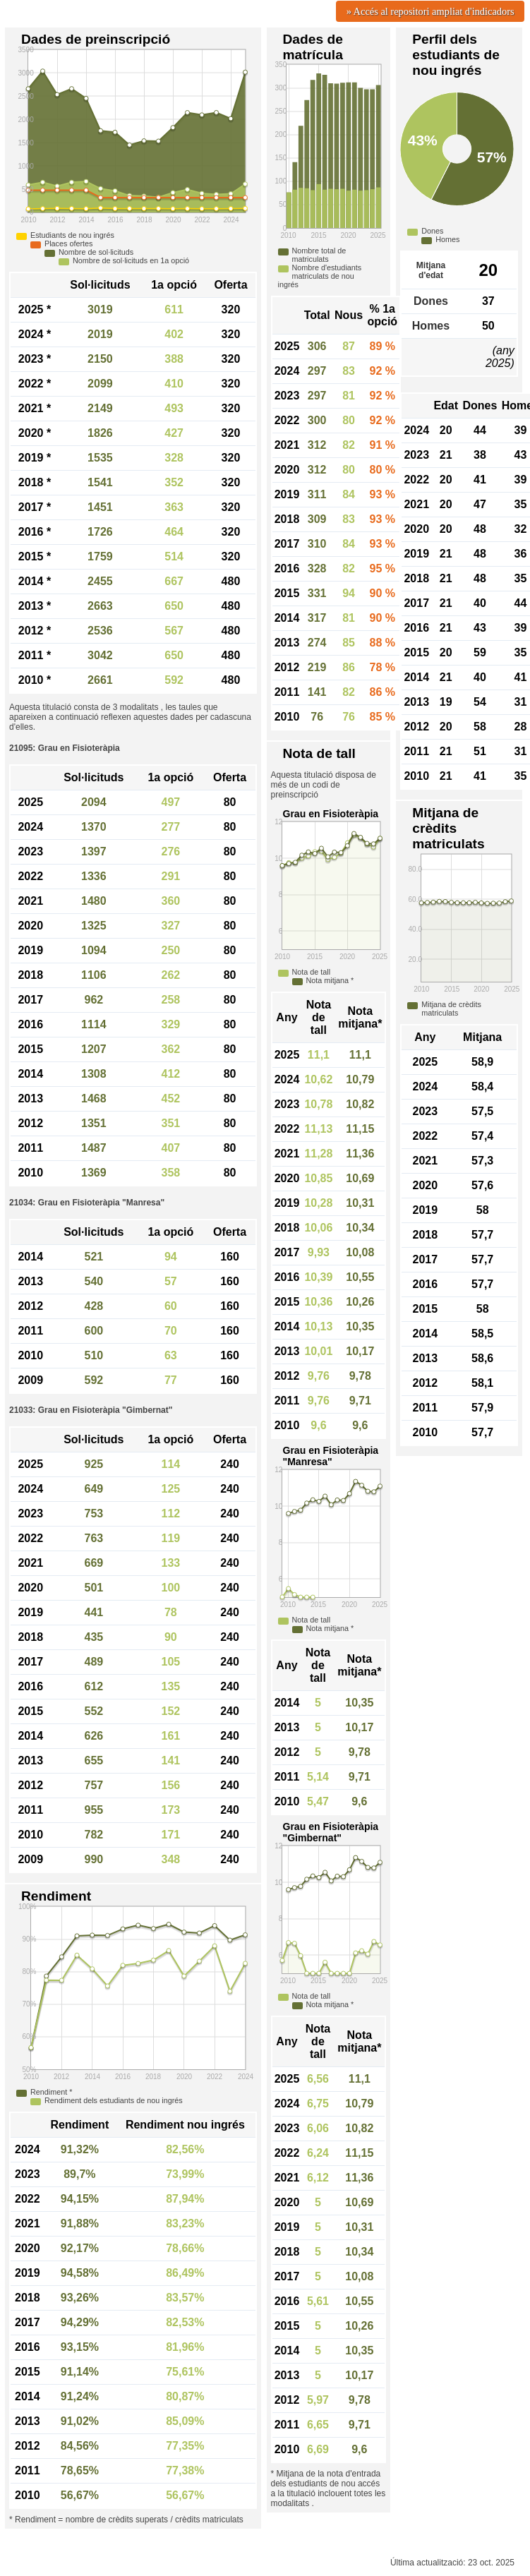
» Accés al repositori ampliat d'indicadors (430, 11)
